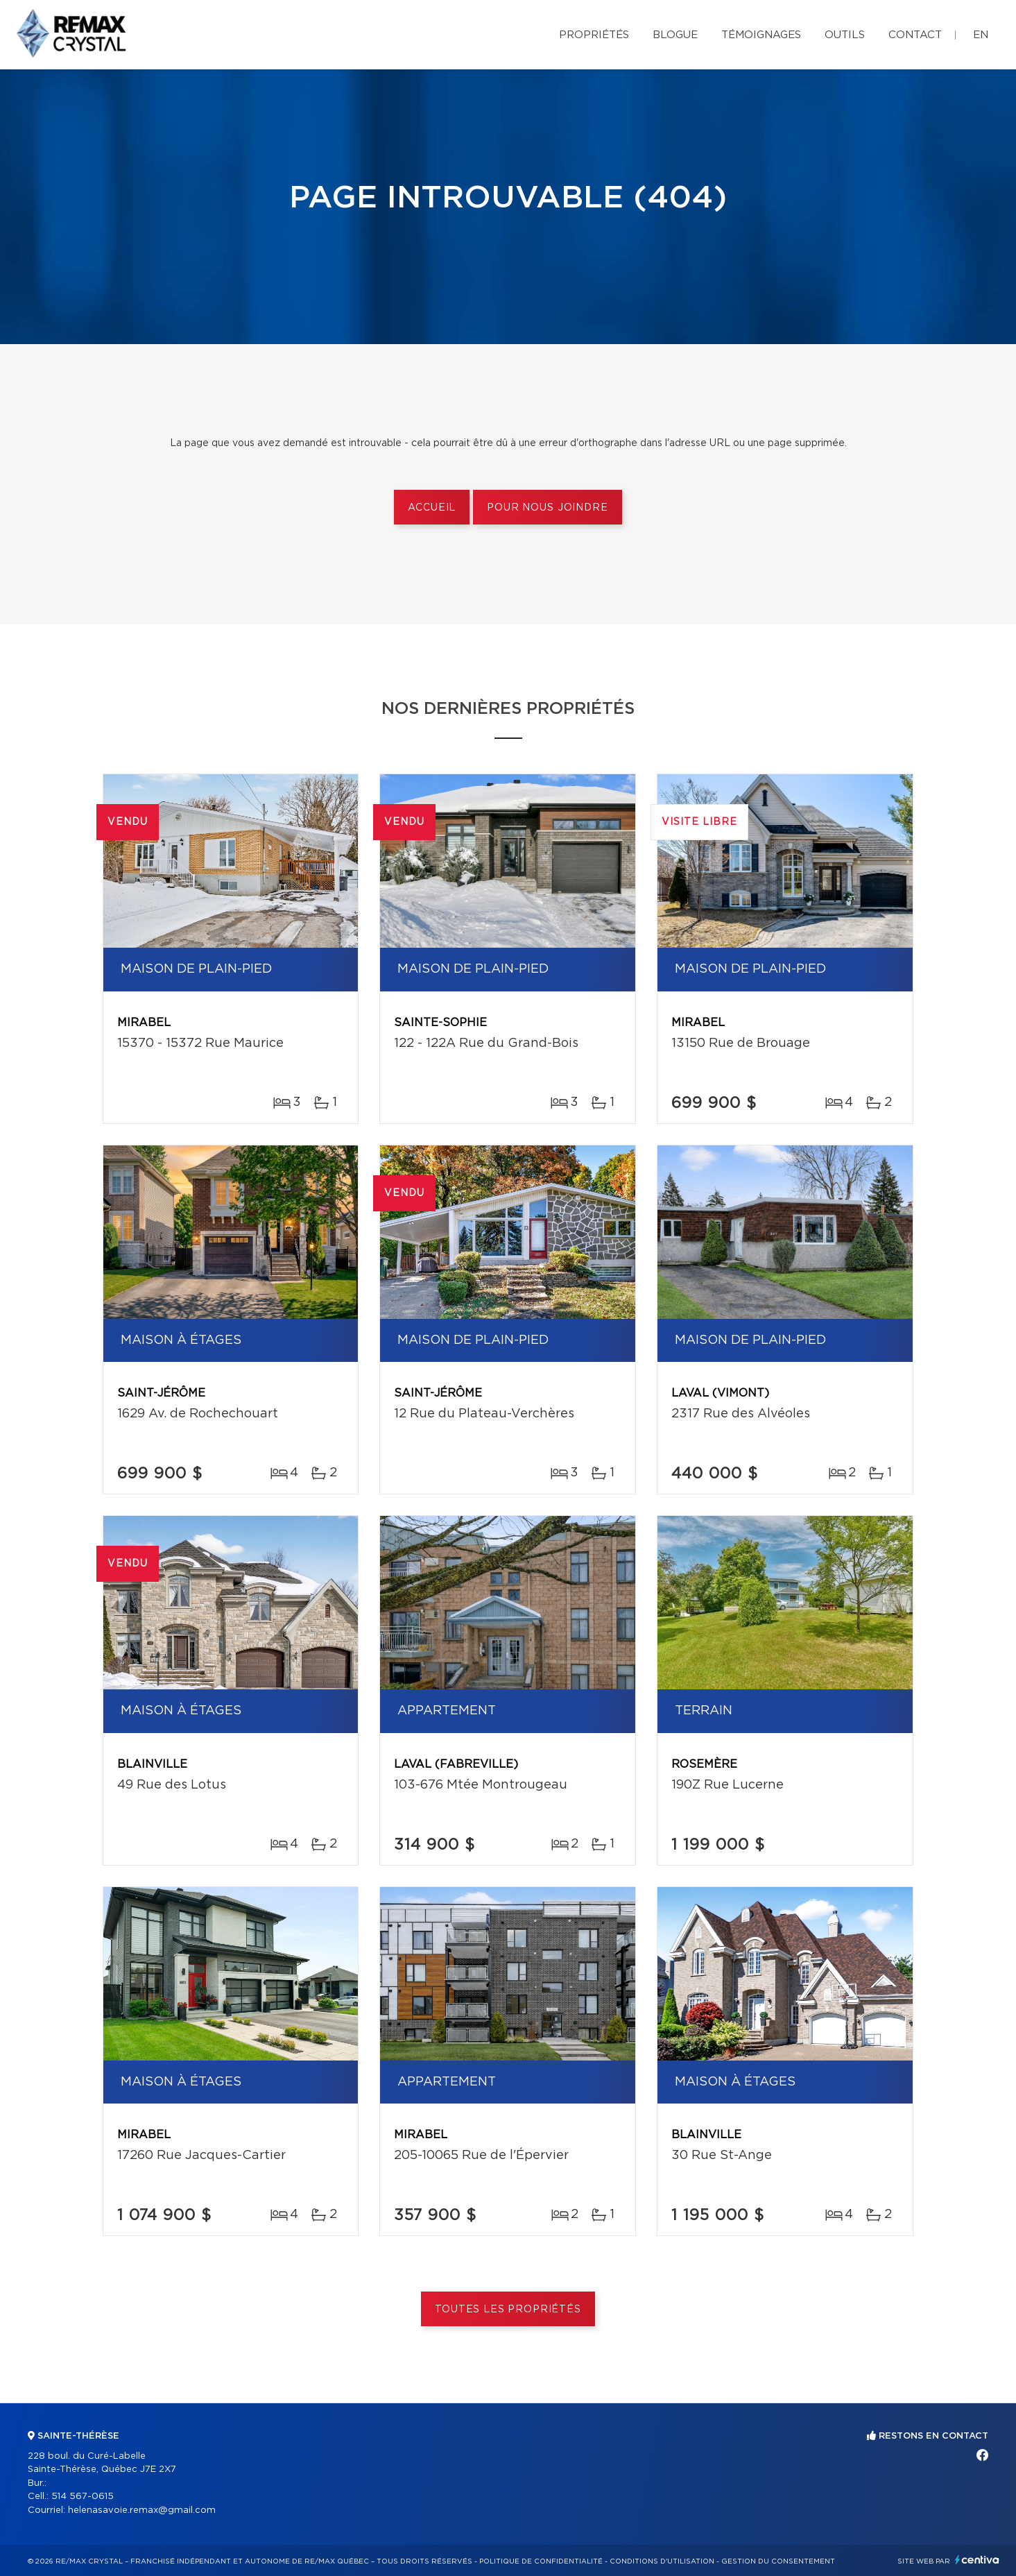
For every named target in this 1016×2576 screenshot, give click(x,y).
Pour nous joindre (547, 508)
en (980, 35)
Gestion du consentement (778, 2561)
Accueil (432, 508)
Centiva (977, 2559)
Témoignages (761, 35)
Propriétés (594, 35)
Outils (845, 35)
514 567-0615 (82, 2496)
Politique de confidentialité (541, 2561)
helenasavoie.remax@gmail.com (142, 2510)
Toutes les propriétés (508, 2309)
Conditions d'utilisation (662, 2561)
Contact (915, 35)
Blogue (675, 35)
